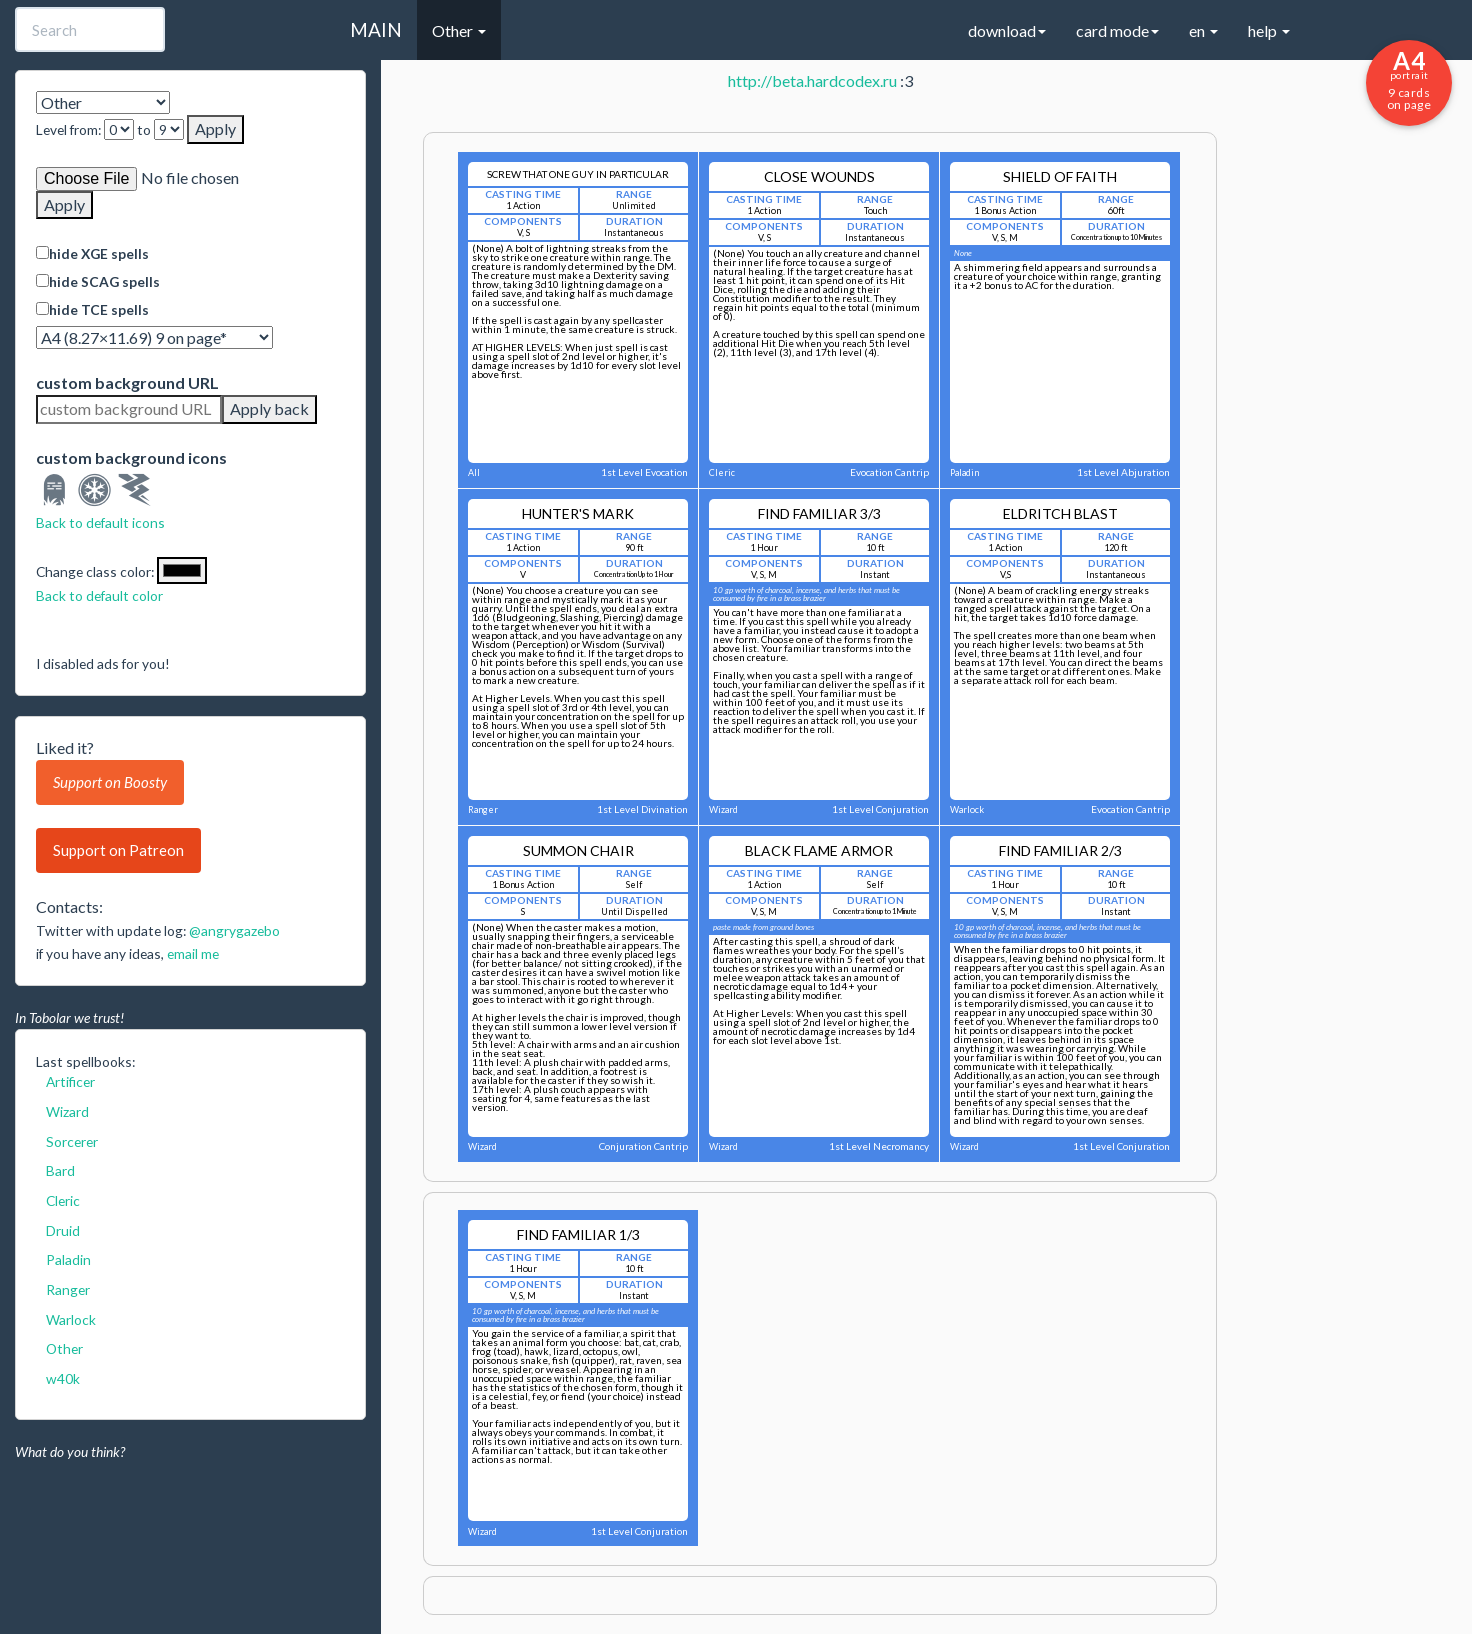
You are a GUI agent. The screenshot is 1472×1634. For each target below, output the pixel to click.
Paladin (68, 1259)
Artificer (70, 1081)
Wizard (67, 1111)
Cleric (63, 1200)
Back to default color (99, 595)
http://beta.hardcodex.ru (812, 80)
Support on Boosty (110, 782)
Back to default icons (100, 522)
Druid (63, 1230)
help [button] (1269, 30)
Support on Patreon (118, 850)
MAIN (376, 29)
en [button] (1203, 30)
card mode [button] (1117, 30)
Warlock (71, 1319)
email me (193, 953)
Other (64, 1348)
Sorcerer (72, 1141)
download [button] (1007, 30)
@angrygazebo (234, 930)
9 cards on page (1409, 79)
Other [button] (459, 30)
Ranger (68, 1289)
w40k (63, 1378)
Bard (60, 1170)
